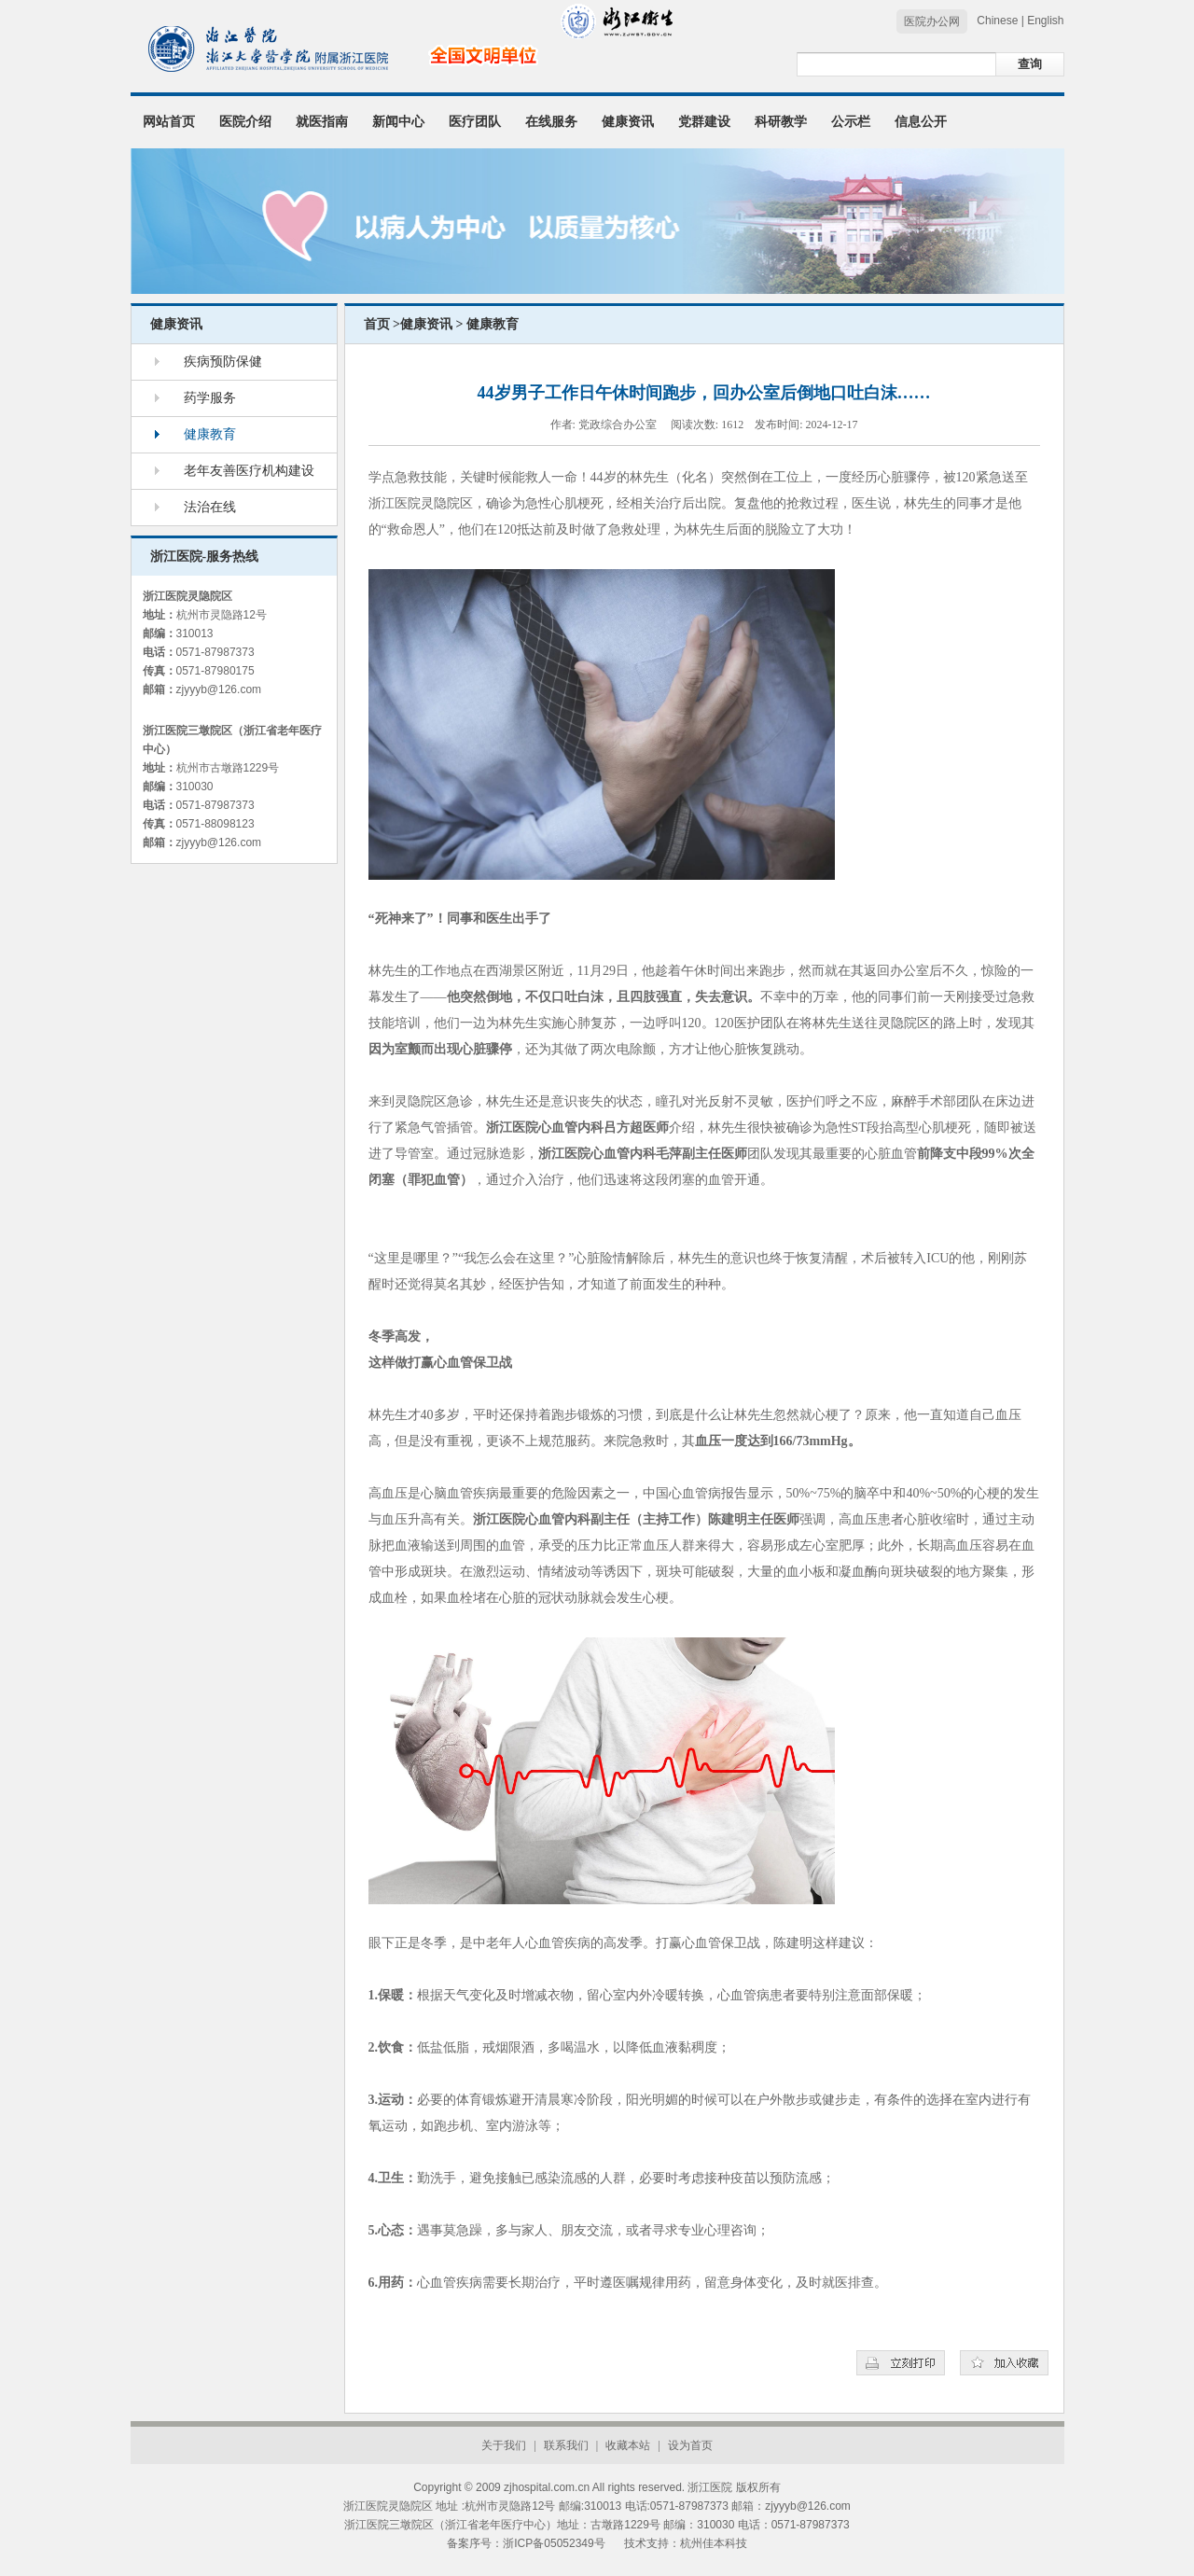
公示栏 (850, 122)
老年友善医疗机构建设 (249, 471)
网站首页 (169, 122)
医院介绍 (245, 122)
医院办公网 (932, 21)
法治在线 (210, 507)
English (1045, 20)
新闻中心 (398, 122)
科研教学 (781, 122)
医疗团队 (475, 122)
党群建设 (704, 122)
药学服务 (210, 398)
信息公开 (921, 122)
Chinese (997, 20)
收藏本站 (627, 2445)
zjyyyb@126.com (219, 689)
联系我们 (566, 2445)
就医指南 (322, 122)
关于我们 (503, 2445)
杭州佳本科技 (713, 2543)
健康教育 (210, 434)
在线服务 (551, 122)
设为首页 (690, 2445)
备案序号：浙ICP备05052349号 (525, 2543)
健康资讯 (628, 122)
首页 (377, 324)
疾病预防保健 (223, 362)
